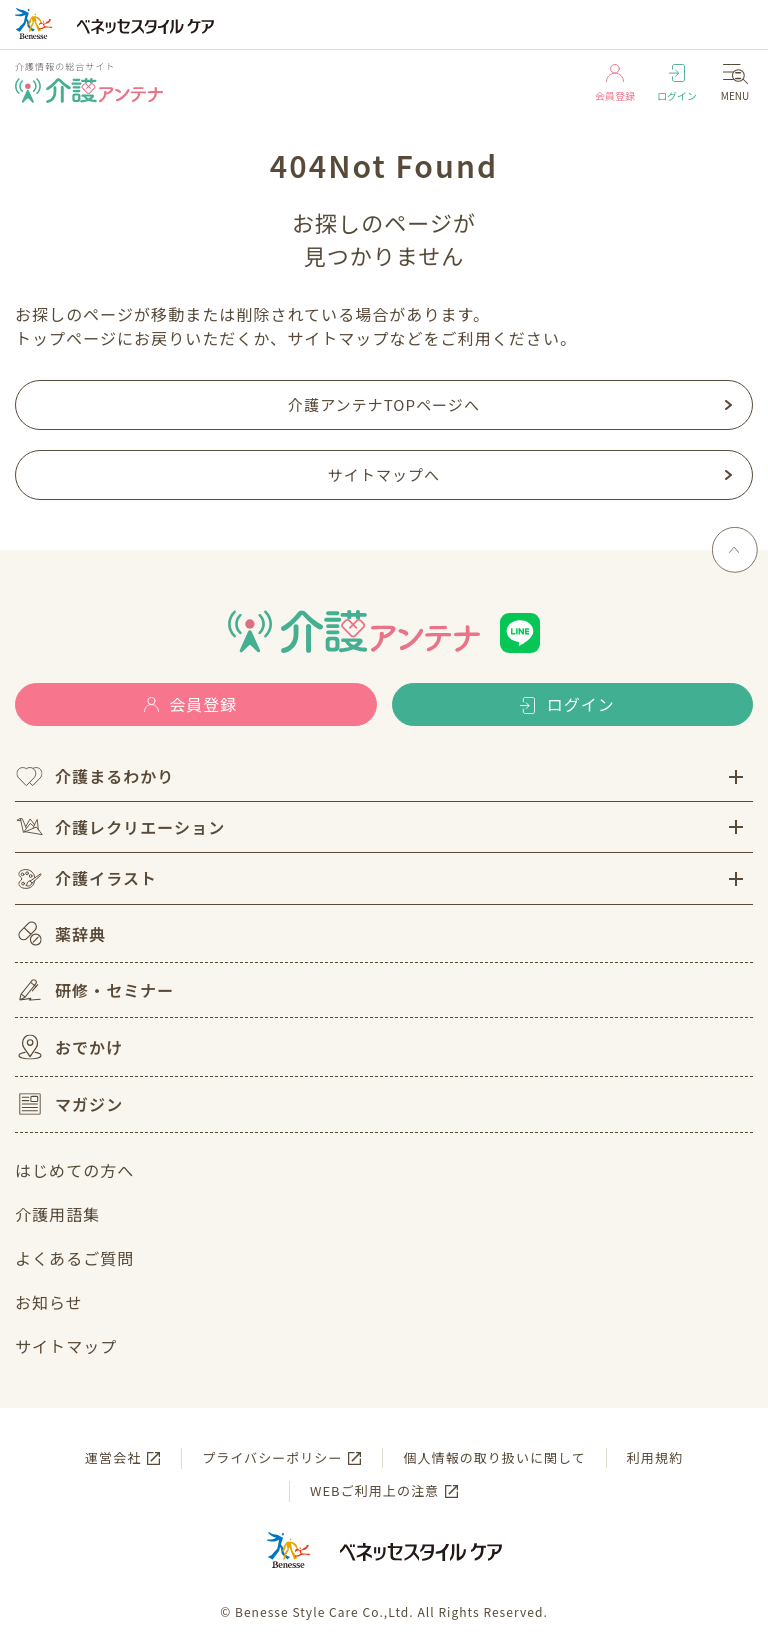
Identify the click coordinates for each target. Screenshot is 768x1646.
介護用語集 (57, 1214)
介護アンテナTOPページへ (384, 404)
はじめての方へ (74, 1170)
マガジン (69, 1104)
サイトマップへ (384, 474)
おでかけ (69, 1047)
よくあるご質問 (74, 1258)
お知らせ (49, 1302)
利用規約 (655, 1457)
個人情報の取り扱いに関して (494, 1457)
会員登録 (615, 83)
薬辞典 (60, 933)
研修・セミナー (94, 990)
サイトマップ (66, 1346)
